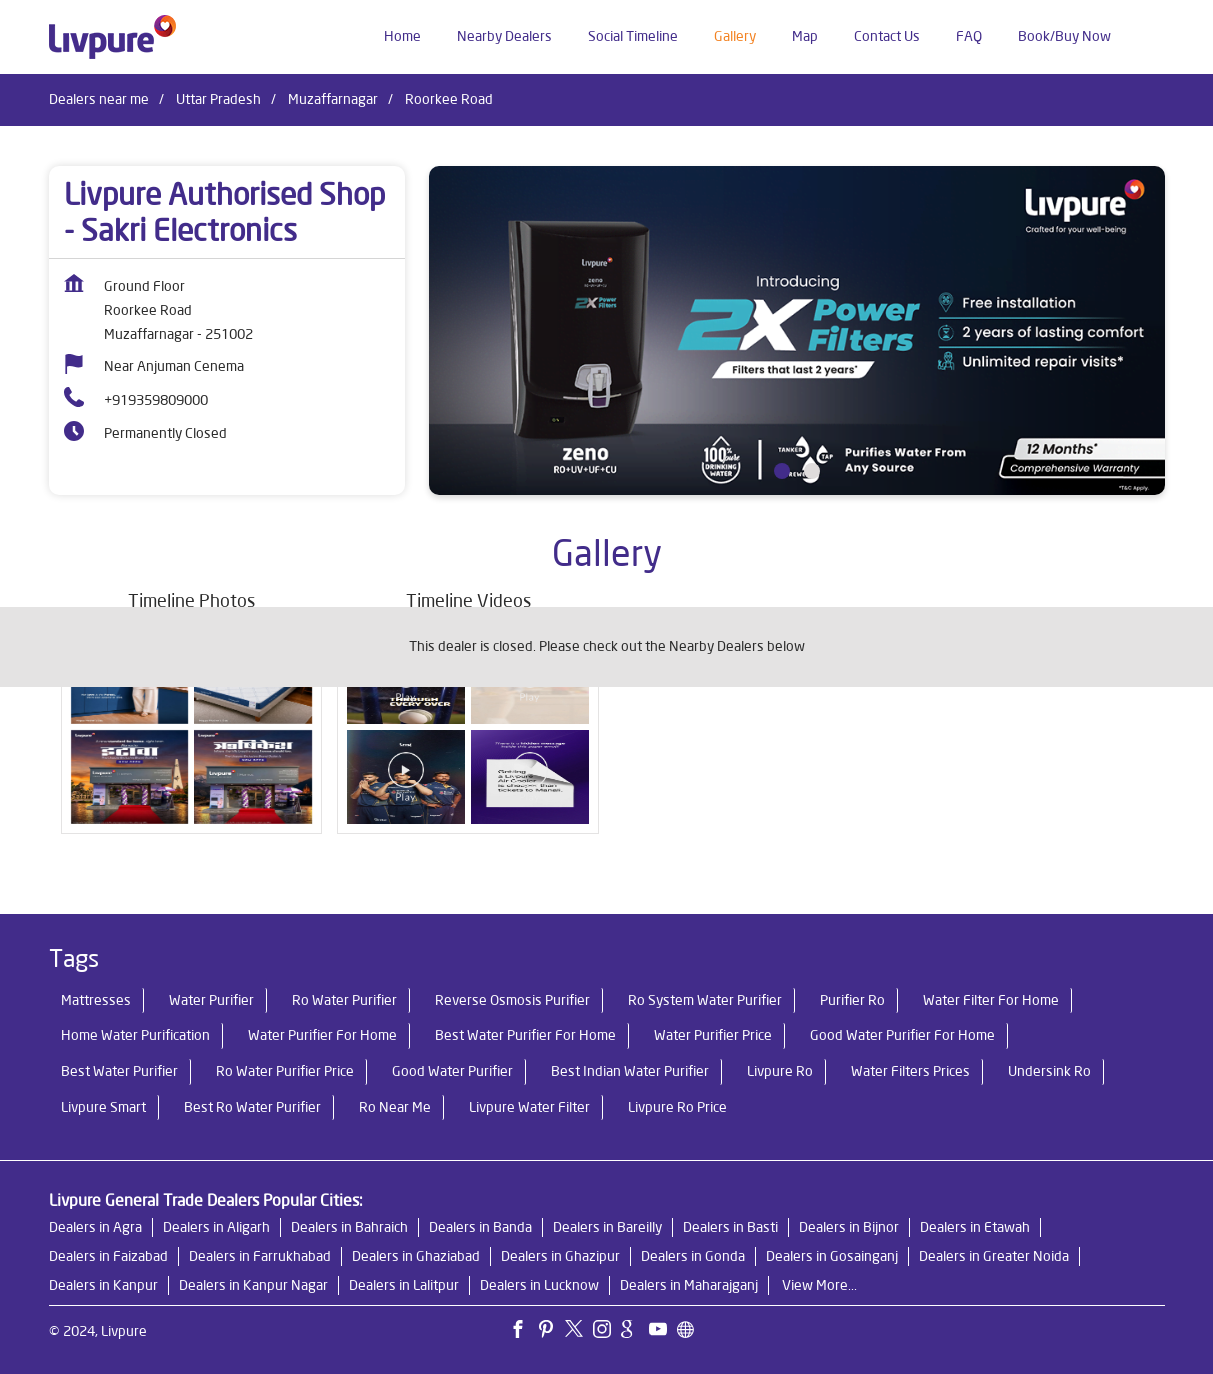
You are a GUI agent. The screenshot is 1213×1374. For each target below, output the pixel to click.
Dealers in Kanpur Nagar (253, 1285)
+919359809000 (156, 400)
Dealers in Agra (95, 1227)
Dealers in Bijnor (849, 1227)
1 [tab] (782, 471)
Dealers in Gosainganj (832, 1256)
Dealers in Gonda (693, 1256)
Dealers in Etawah (975, 1227)
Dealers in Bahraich (349, 1227)
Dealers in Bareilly (607, 1227)
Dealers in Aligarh (216, 1227)
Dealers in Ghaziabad (416, 1256)
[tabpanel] (797, 330)
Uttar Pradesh (218, 99)
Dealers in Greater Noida (994, 1256)
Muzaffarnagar (333, 99)
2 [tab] (812, 471)
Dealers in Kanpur (103, 1285)
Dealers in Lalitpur (404, 1285)
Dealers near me (99, 99)
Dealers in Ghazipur (560, 1256)
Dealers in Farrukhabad (260, 1256)
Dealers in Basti (730, 1227)
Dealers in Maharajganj (689, 1285)
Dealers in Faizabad (108, 1256)
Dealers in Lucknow (539, 1285)
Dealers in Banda (480, 1227)
